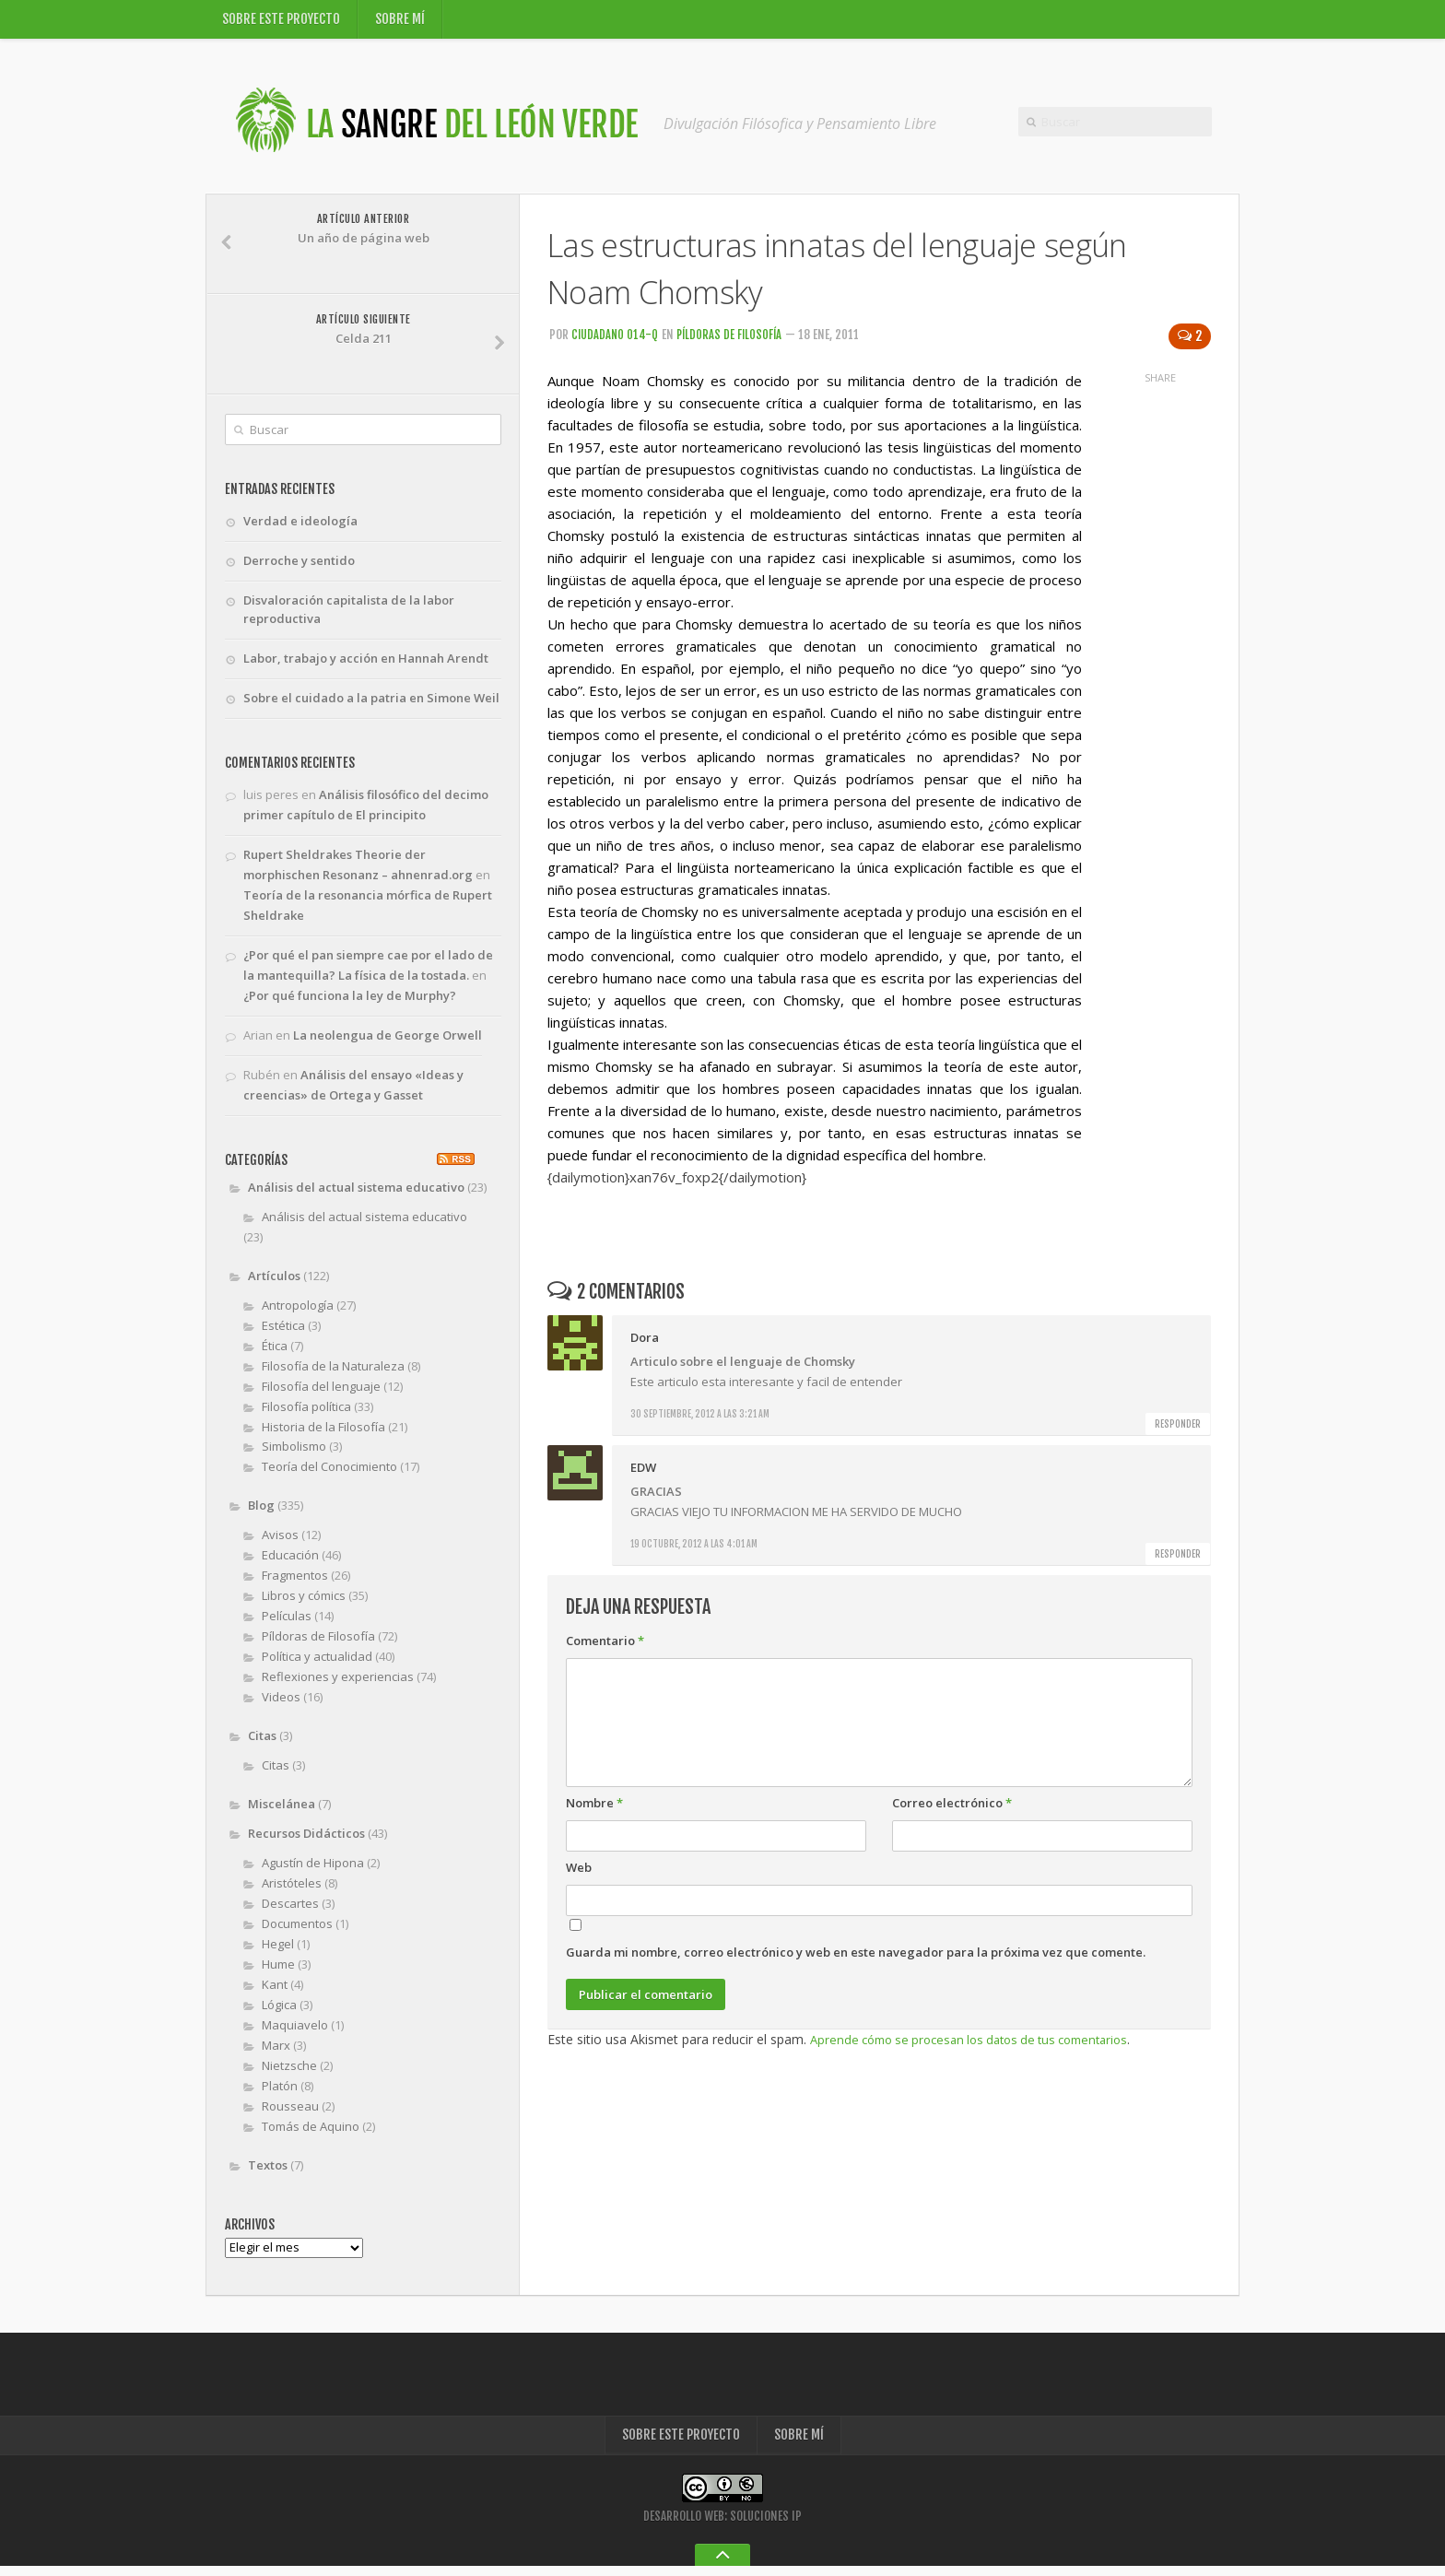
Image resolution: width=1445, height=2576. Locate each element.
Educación (290, 1562)
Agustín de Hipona (313, 1870)
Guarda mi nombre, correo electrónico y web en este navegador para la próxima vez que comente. (855, 1957)
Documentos (297, 1931)
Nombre (594, 1808)
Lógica (279, 2011)
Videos (281, 1704)
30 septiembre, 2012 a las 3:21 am (699, 1419)
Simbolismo (294, 1453)
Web (579, 1872)
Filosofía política (306, 1413)
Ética (275, 1352)
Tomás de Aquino (310, 2132)
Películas (286, 1623)
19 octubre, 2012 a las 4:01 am (694, 1549)
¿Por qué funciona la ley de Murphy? (349, 1002)
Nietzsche (289, 2072)
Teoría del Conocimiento (329, 1473)
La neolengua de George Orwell (387, 1042)
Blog (261, 1512)
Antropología (298, 1311)
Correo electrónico (952, 1808)
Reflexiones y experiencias (338, 1684)
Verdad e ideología (300, 526)
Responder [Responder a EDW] (1178, 1559)
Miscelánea (281, 1811)
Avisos (280, 1542)
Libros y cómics (304, 1602)
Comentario (605, 1646)
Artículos (274, 1282)
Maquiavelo (295, 2031)
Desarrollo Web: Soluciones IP (722, 2526)
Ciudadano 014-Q (615, 340)
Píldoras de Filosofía (732, 340)
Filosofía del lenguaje (321, 1392)
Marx (276, 2051)
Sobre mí (401, 21)
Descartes (290, 1910)
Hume (278, 1970)
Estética (283, 1331)
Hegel (278, 1950)
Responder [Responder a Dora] (1178, 1429)
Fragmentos (295, 1582)
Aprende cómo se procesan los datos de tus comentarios (982, 2044)
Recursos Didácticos (306, 1840)
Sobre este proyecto (281, 21)
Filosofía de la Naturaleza (333, 1372)
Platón (280, 2092)
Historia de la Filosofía (323, 1433)
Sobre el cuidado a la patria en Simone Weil (371, 705)
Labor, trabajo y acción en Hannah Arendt (365, 665)
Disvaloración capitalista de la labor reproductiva (348, 615)
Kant (275, 1990)
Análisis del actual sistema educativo (356, 1193)
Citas (262, 1743)
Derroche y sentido (299, 566)
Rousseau (290, 2112)
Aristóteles (292, 1890)
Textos (268, 2171)
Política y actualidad (317, 1663)
